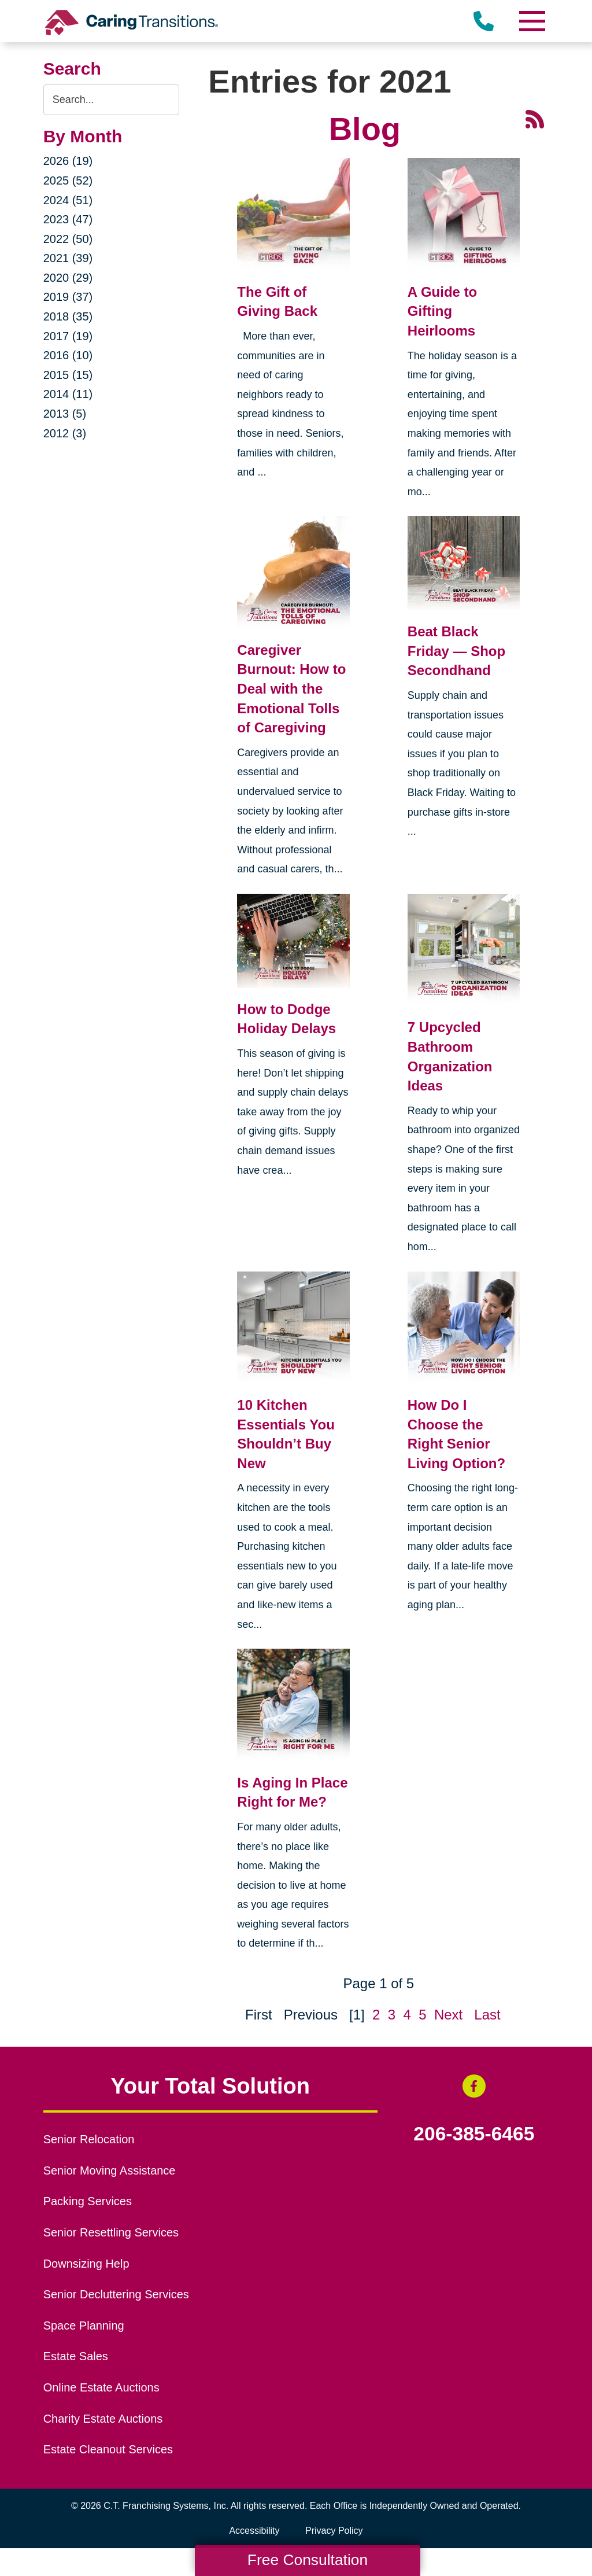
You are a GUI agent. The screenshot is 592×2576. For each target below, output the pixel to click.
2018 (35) (68, 316)
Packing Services (87, 2201)
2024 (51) (68, 200)
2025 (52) (68, 180)
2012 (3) (65, 433)
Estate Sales (75, 2356)
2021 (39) (68, 258)
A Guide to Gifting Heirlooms (442, 311)
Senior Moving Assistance (109, 2170)
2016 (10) (68, 355)
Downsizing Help (86, 2263)
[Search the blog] (111, 99)
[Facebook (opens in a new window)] (474, 2086)
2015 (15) (68, 374)
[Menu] (531, 21)
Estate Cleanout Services (108, 2449)
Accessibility (254, 2531)
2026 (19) (68, 160)
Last (487, 2014)
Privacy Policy (334, 2531)
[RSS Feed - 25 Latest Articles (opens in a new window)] (535, 118)
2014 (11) (68, 394)
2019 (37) (68, 296)
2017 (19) (68, 336)
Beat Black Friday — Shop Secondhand (456, 651)
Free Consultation (307, 2559)
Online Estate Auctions (101, 2387)
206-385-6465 (473, 2134)
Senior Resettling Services (111, 2232)
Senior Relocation (89, 2139)
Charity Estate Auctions (103, 2418)
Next (448, 2014)
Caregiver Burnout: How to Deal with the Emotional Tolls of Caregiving (291, 688)
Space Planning (83, 2325)
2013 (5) (65, 413)
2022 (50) (68, 239)
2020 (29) (68, 277)
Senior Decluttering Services (116, 2294)
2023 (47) (68, 219)
